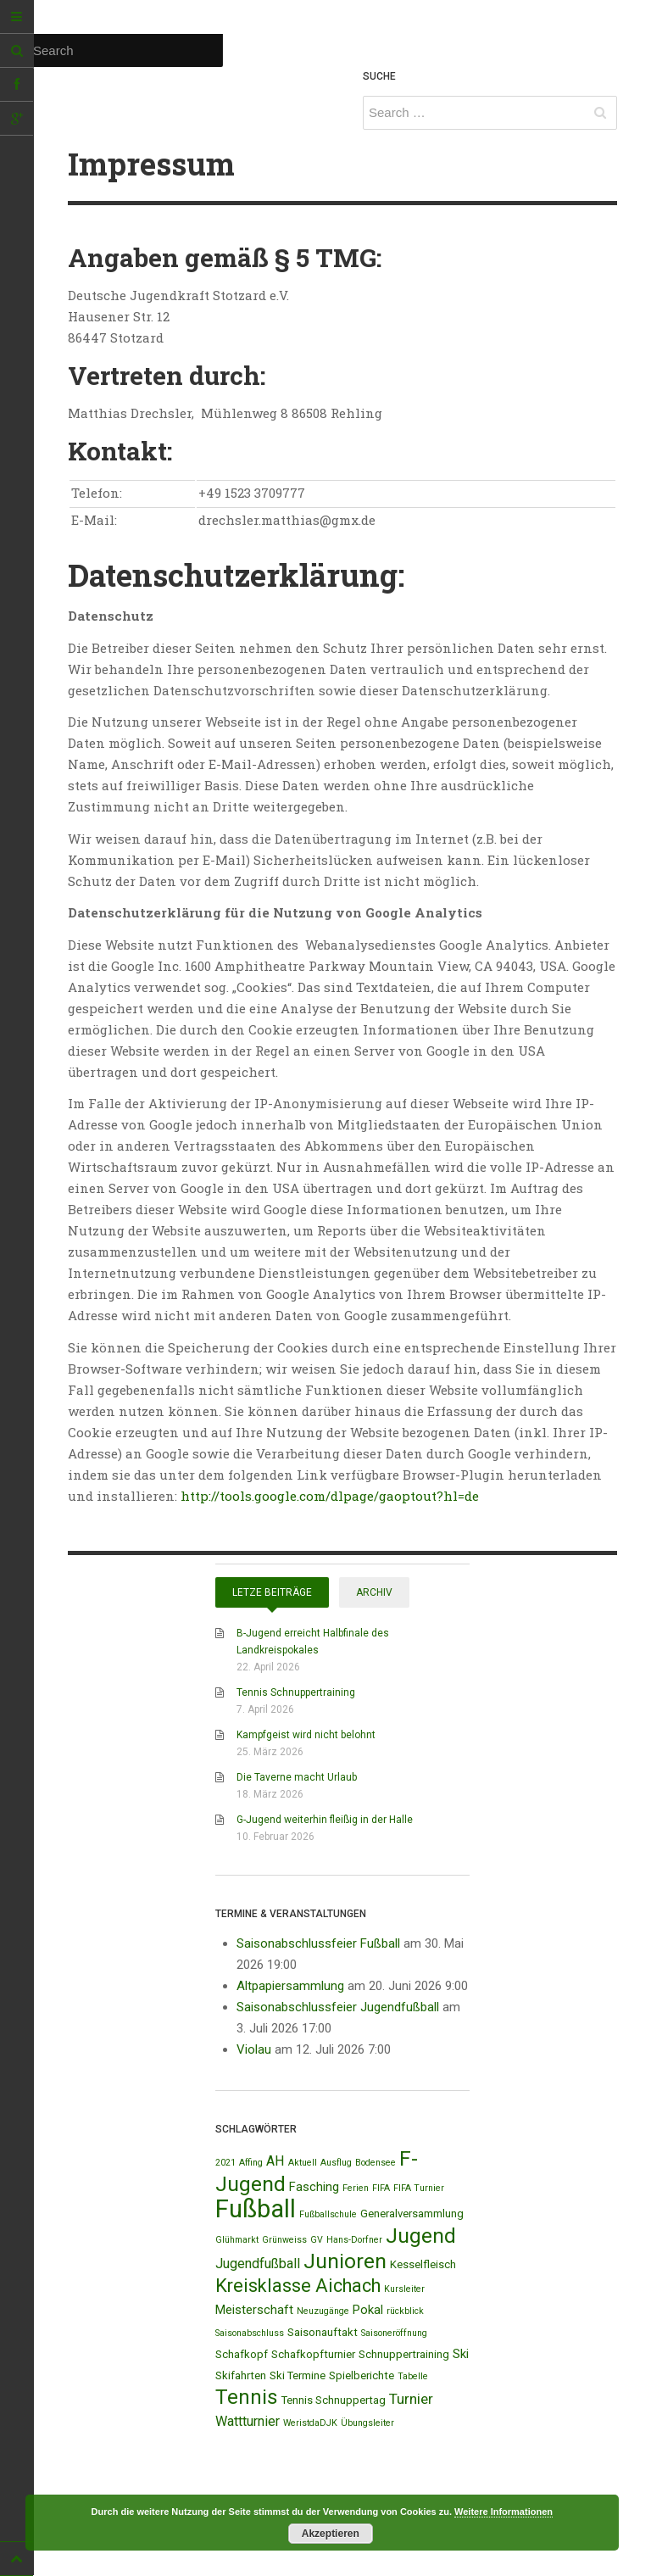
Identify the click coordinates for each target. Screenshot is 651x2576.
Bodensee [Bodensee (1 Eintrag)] (375, 2162)
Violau (253, 2049)
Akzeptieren (330, 2534)
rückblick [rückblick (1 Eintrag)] (405, 2311)
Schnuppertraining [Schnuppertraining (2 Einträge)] (404, 2354)
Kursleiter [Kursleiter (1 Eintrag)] (404, 2288)
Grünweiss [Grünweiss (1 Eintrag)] (284, 2239)
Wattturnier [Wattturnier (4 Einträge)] (247, 2421)
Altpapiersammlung (290, 1985)
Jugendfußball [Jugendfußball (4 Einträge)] (257, 2263)
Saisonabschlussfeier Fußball (318, 1943)
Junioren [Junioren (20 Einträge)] (345, 2261)
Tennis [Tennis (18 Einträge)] (246, 2397)
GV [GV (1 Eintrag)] (316, 2239)
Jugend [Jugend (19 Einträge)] (421, 2235)
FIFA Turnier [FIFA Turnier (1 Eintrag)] (418, 2188)
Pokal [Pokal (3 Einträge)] (368, 2309)
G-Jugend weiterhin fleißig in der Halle (324, 1820)
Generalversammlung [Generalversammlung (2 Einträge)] (412, 2213)
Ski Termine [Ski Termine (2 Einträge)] (298, 2375)
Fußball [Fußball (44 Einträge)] (255, 2208)
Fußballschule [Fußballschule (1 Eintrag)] (328, 2214)
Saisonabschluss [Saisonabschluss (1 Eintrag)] (249, 2333)
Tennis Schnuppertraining (295, 1692)
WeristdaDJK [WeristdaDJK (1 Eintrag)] (310, 2422)
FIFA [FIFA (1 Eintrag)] (381, 2188)
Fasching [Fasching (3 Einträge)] (314, 2186)
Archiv (374, 1592)
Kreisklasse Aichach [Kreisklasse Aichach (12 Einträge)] (298, 2285)
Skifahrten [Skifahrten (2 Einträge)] (240, 2375)
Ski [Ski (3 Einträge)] (461, 2353)
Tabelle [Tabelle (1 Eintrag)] (413, 2376)
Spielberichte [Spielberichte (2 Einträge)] (361, 2375)
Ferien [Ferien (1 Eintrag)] (355, 2188)
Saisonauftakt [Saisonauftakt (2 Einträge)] (322, 2332)
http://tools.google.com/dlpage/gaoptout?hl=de (330, 1495)
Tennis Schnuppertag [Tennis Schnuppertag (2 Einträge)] (333, 2400)
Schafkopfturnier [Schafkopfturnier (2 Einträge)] (313, 2354)
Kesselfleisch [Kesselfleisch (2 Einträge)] (423, 2264)
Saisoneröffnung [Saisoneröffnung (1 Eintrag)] (394, 2333)
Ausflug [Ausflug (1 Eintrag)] (336, 2162)
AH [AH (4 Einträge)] (275, 2161)
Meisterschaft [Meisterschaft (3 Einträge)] (254, 2309)
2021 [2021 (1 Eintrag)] (225, 2162)
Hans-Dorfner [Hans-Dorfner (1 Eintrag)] (354, 2239)
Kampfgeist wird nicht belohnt (306, 1735)
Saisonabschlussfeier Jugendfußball (337, 2007)
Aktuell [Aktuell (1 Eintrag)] (302, 2162)
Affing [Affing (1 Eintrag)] (251, 2162)
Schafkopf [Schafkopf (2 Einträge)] (241, 2354)
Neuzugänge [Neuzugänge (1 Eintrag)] (323, 2311)
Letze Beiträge (272, 1592)
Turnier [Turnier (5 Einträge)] (411, 2398)
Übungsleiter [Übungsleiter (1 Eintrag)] (367, 2422)
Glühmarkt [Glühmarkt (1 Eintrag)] (237, 2239)
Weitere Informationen (503, 2511)
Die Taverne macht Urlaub (296, 1777)
